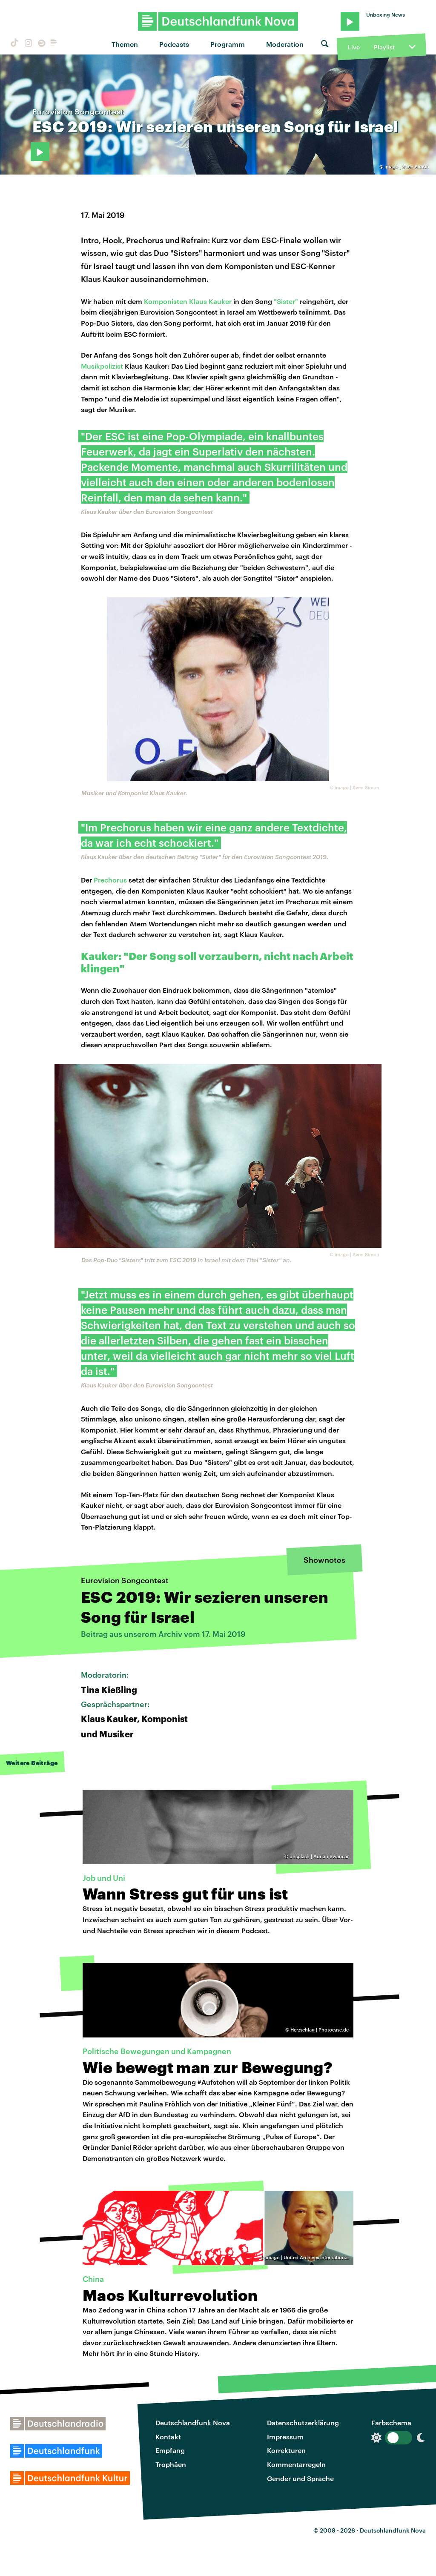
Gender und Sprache (300, 2478)
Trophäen (170, 2464)
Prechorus (110, 880)
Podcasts (174, 44)
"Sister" (286, 301)
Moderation (285, 44)
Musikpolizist (102, 366)
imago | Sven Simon (406, 166)
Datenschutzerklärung (303, 2422)
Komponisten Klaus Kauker (188, 301)
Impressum (285, 2437)
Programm (227, 44)
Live (354, 47)
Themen (125, 44)
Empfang (170, 2450)
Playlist (384, 47)
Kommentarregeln (296, 2464)
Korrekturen (286, 2450)
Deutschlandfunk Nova (192, 2422)
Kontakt (168, 2437)
